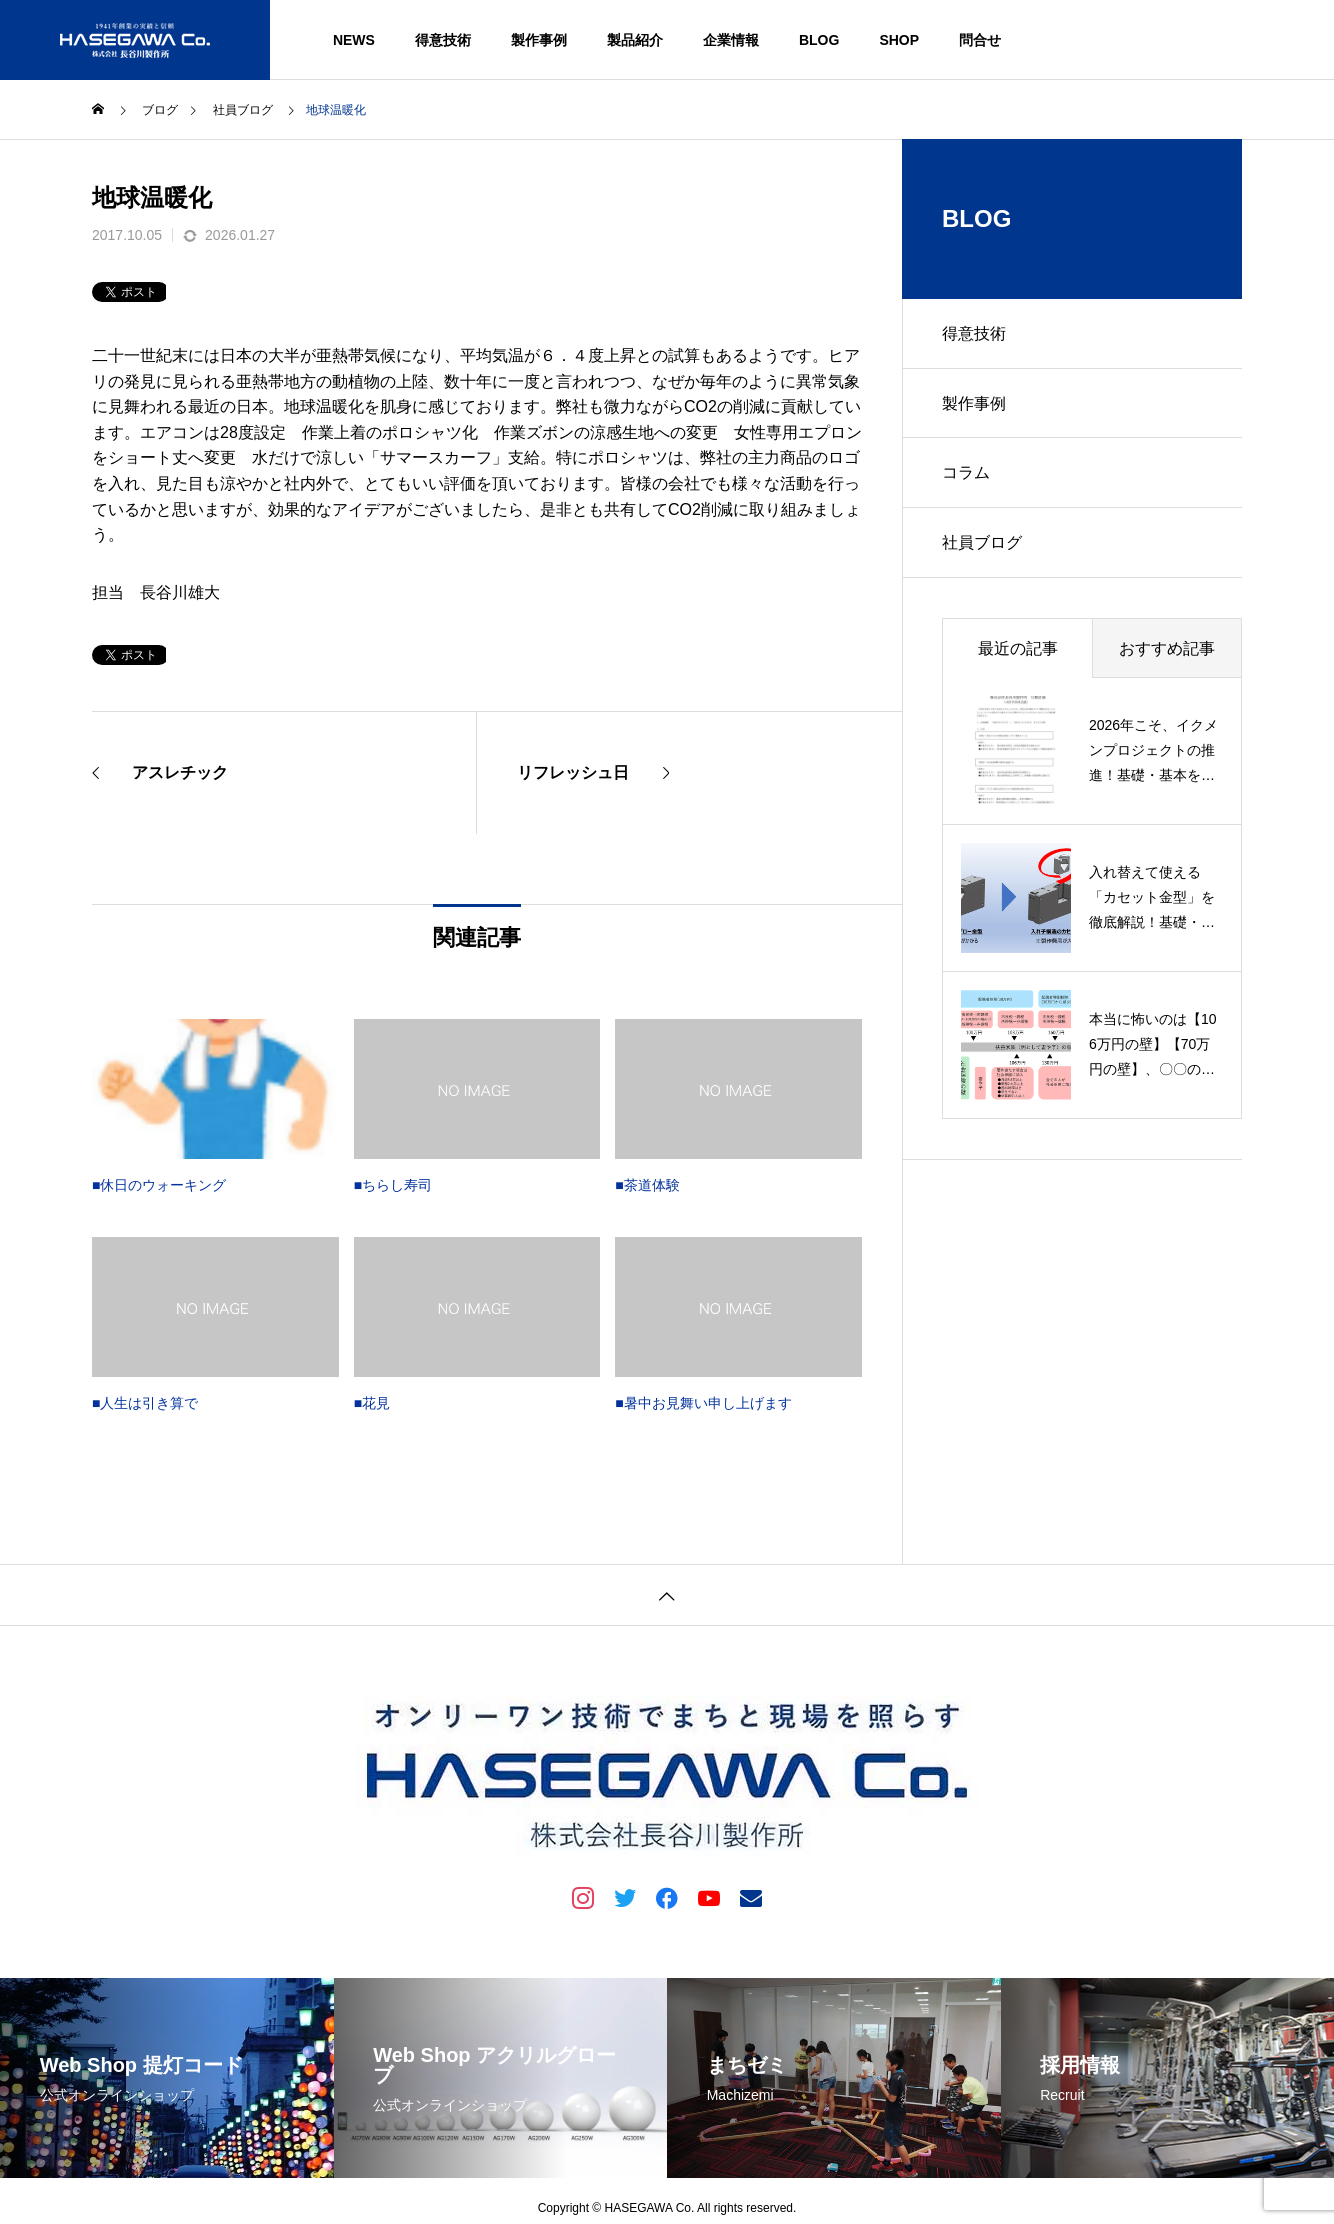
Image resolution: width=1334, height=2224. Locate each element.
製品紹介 (635, 40)
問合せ (980, 40)
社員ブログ (982, 543)
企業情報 (731, 40)
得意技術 (443, 40)
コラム (966, 473)
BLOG (819, 40)
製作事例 (539, 40)
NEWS (354, 40)
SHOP (899, 40)
